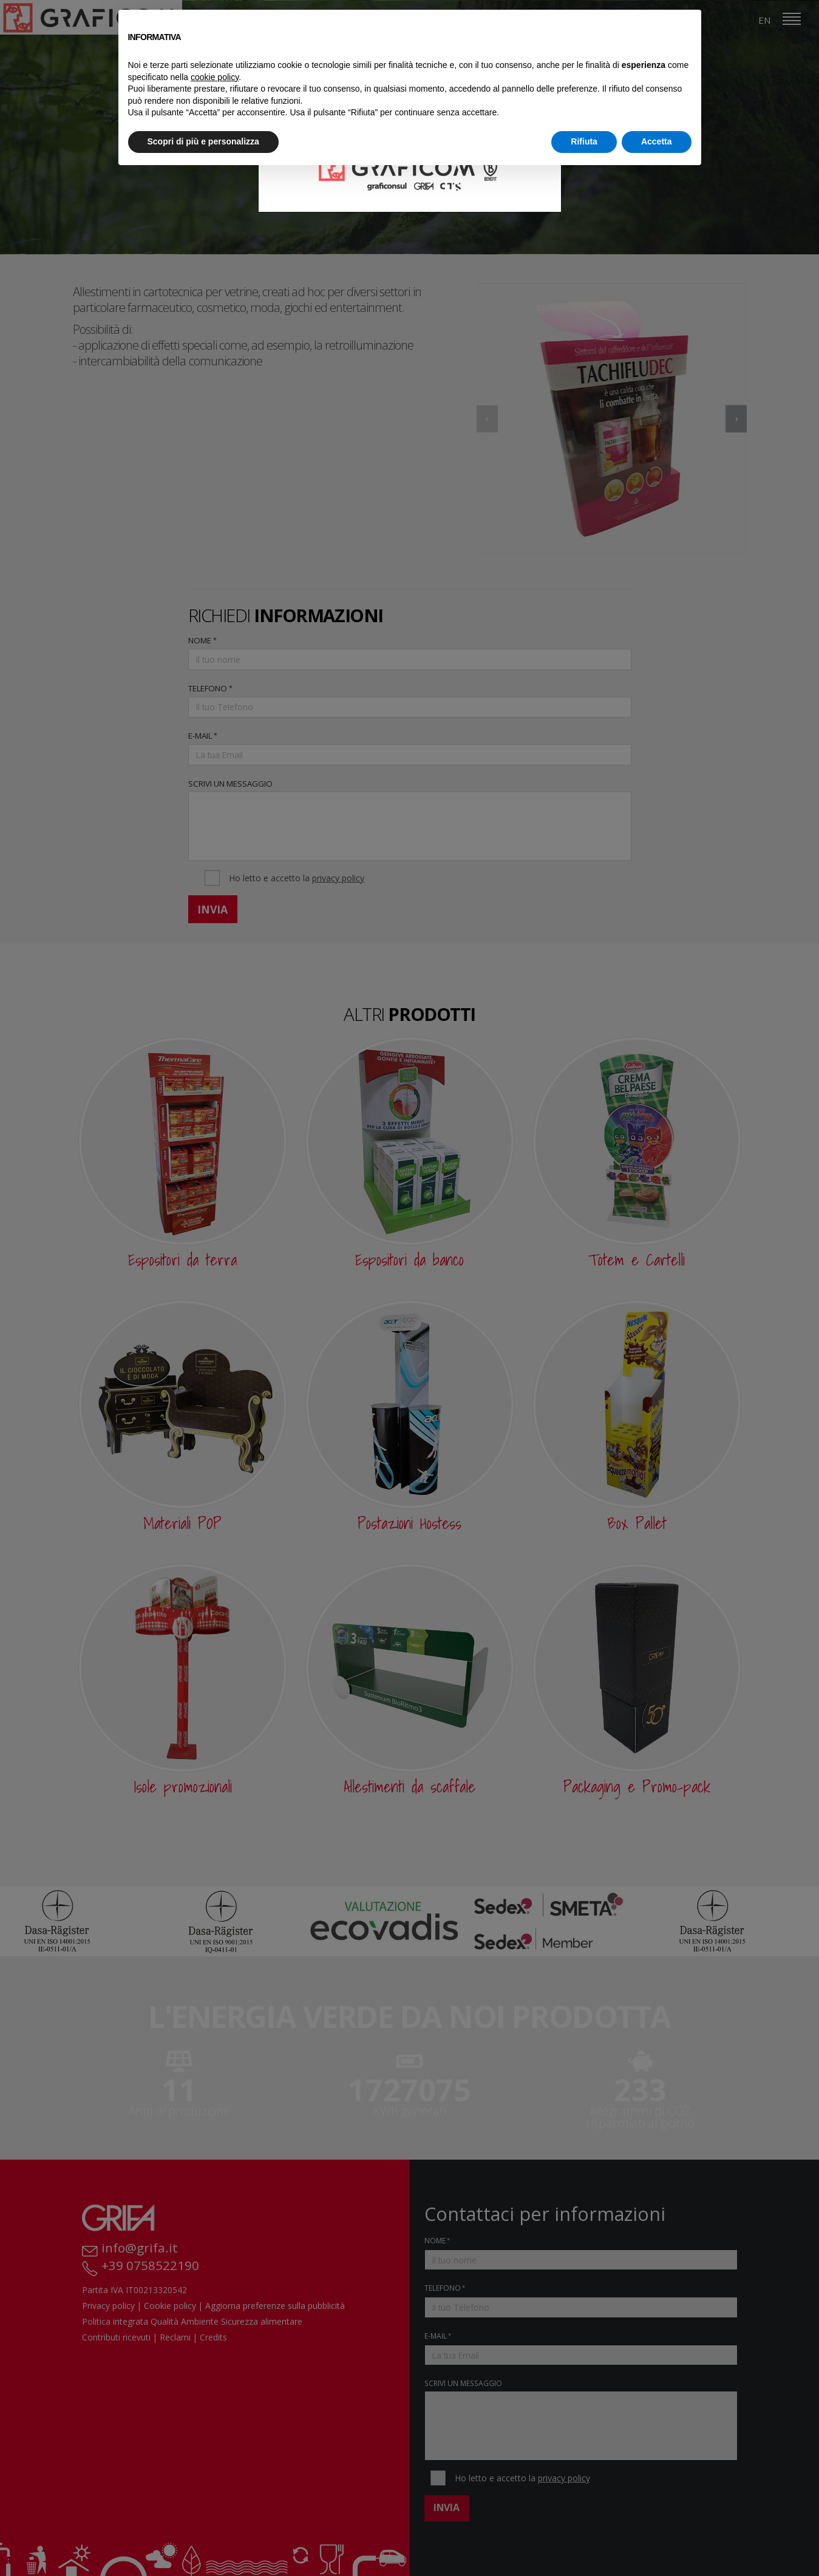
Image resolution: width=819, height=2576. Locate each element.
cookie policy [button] (215, 77)
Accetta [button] (656, 141)
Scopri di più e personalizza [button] (203, 141)
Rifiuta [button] (584, 141)
